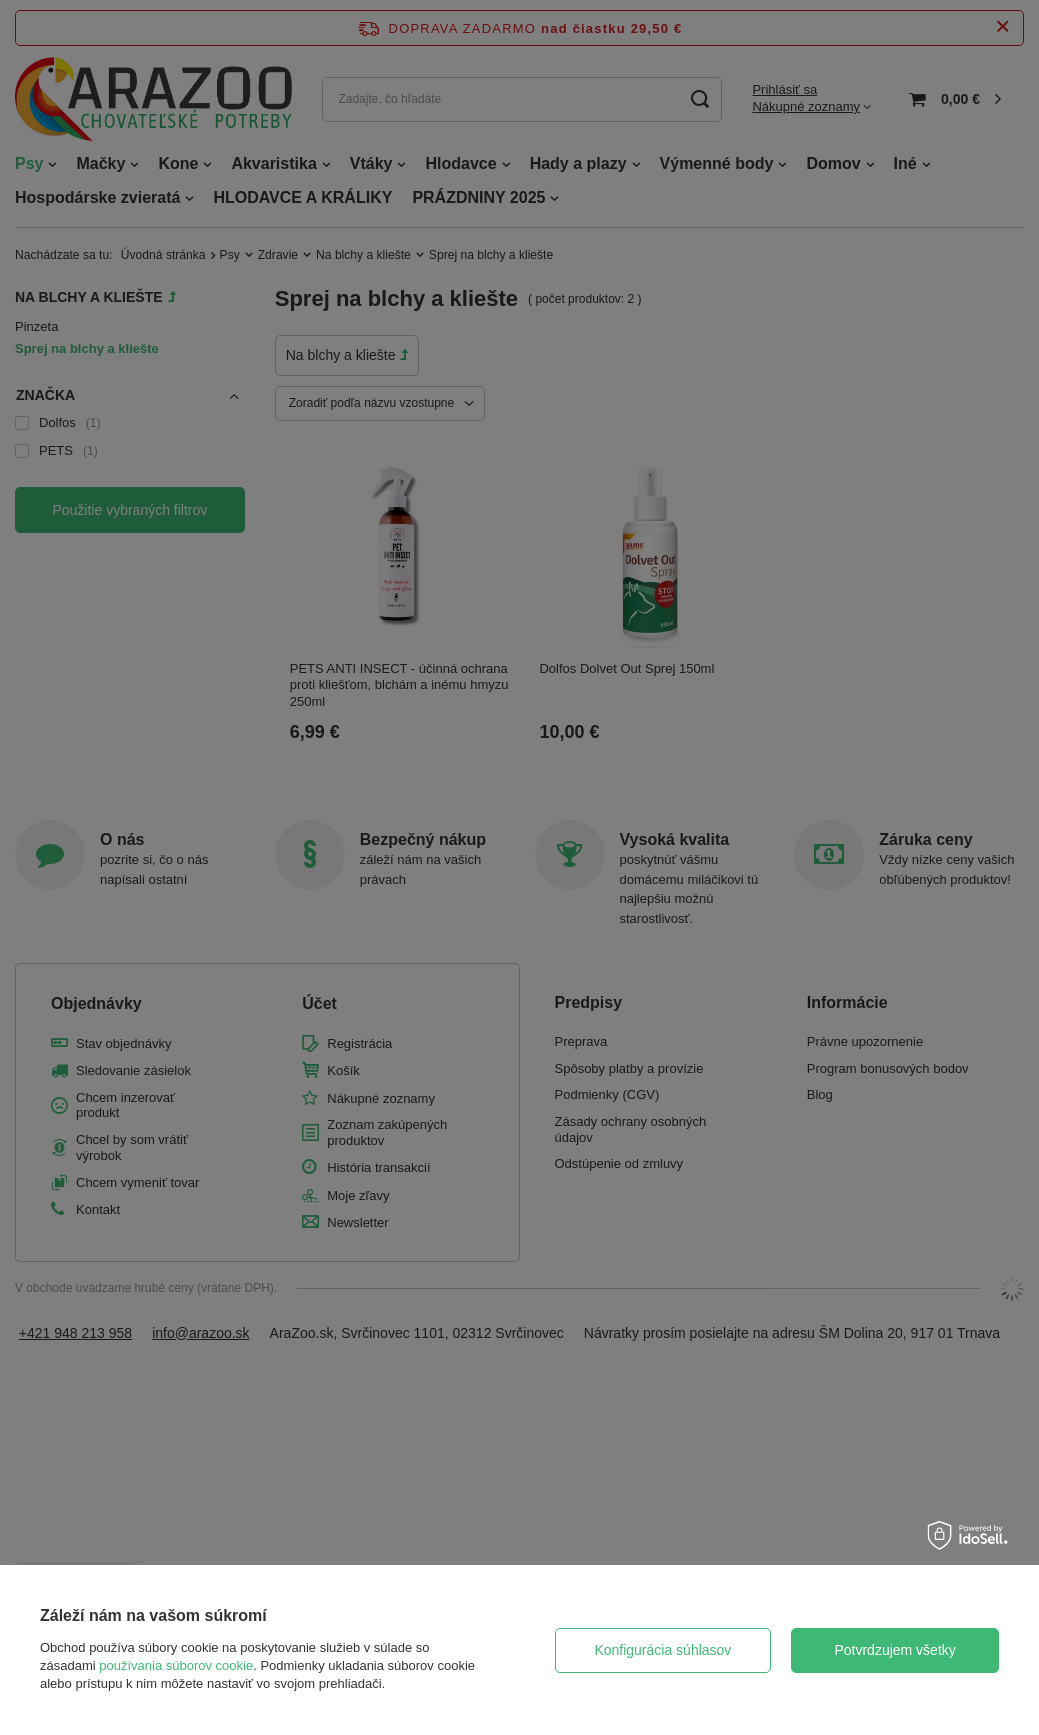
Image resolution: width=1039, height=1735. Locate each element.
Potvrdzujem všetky (894, 1650)
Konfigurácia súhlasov (662, 1650)
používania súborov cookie (176, 1665)
